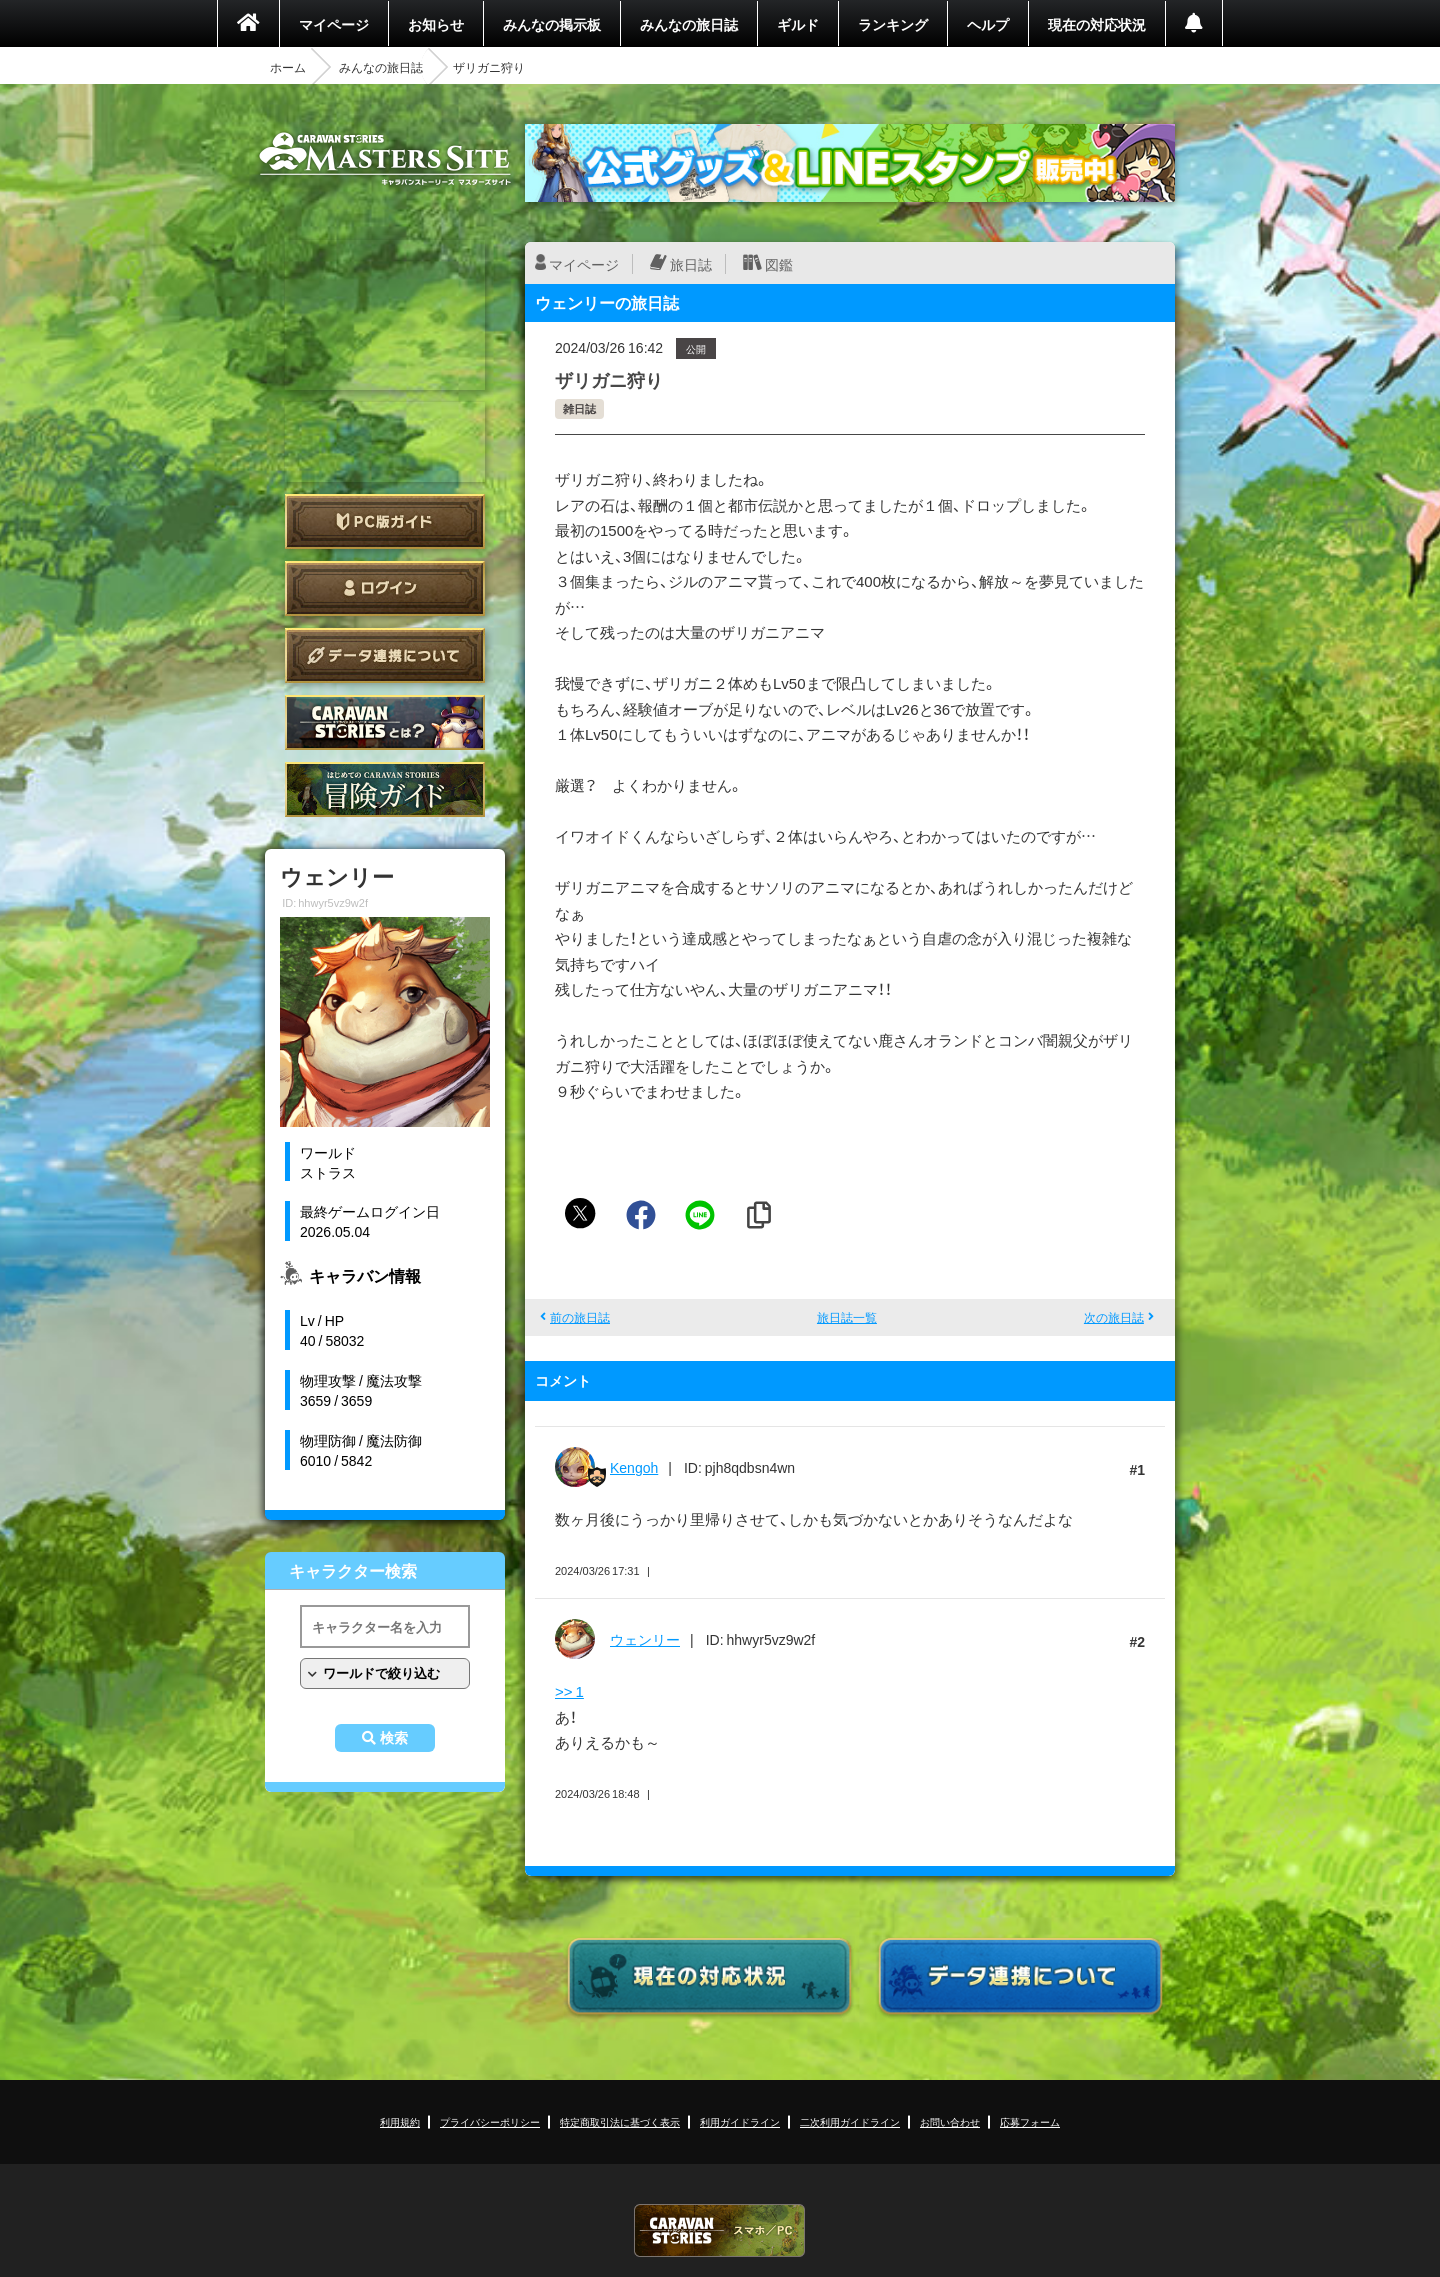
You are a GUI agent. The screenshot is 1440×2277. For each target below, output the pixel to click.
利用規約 (400, 2121)
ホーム (288, 67)
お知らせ (436, 24)
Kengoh (634, 1467)
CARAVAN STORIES (720, 2230)
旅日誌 (691, 264)
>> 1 (569, 1691)
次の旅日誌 (1114, 1317)
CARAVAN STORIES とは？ (385, 722)
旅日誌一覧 (847, 1317)
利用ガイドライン (740, 2121)
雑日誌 (579, 408)
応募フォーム (1030, 2121)
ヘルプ (988, 24)
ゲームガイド (385, 789)
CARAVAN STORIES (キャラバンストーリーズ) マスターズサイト (385, 159)
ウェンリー (645, 1639)
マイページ (334, 24)
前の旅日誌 (580, 1317)
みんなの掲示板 (552, 24)
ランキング (893, 24)
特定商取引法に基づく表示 (620, 2121)
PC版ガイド (385, 521)
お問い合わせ (950, 2121)
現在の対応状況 (1097, 24)
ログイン (385, 588)
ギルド (798, 24)
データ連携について (385, 655)
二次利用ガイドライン (850, 2121)
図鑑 (779, 264)
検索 (394, 1738)
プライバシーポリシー (490, 2121)
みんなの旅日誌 (689, 24)
